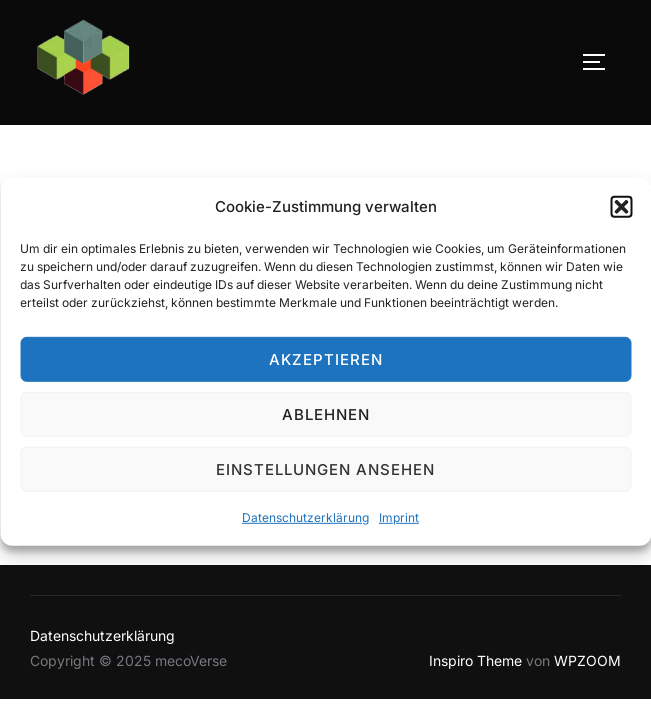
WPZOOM (587, 660)
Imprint (399, 522)
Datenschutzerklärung (305, 522)
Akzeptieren (326, 364)
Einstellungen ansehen (325, 474)
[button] (621, 212)
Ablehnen (326, 419)
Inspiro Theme (475, 660)
